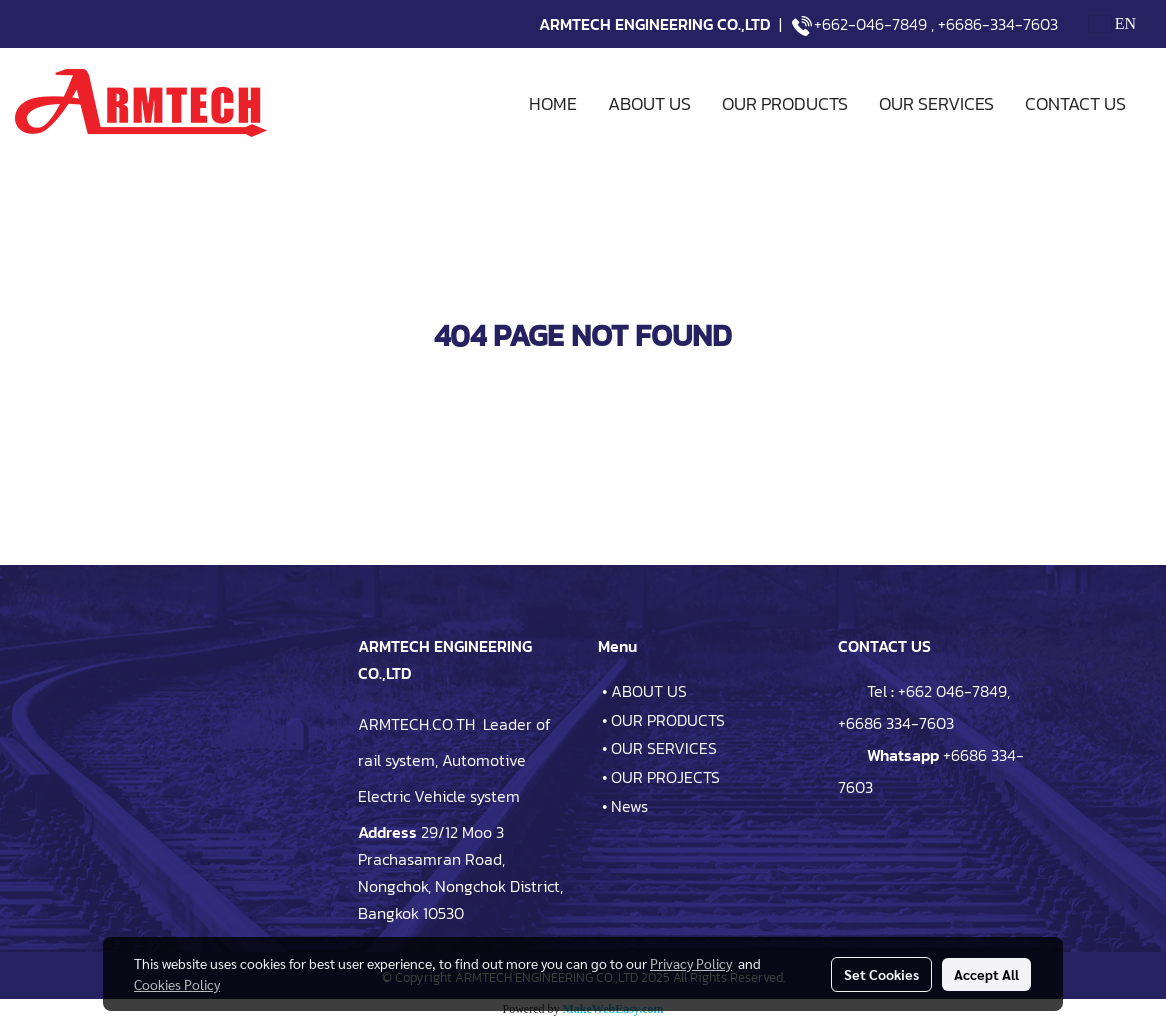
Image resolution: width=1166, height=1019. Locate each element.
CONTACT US (1075, 103)
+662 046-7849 (952, 691)
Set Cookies (881, 974)
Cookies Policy (177, 984)
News (629, 806)
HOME (553, 103)
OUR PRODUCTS (785, 103)
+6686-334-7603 (998, 24)
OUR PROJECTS (665, 777)
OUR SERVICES (936, 103)
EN (1112, 23)
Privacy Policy (691, 963)
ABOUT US (649, 103)
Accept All (986, 974)
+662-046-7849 (870, 24)
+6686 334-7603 (896, 723)
